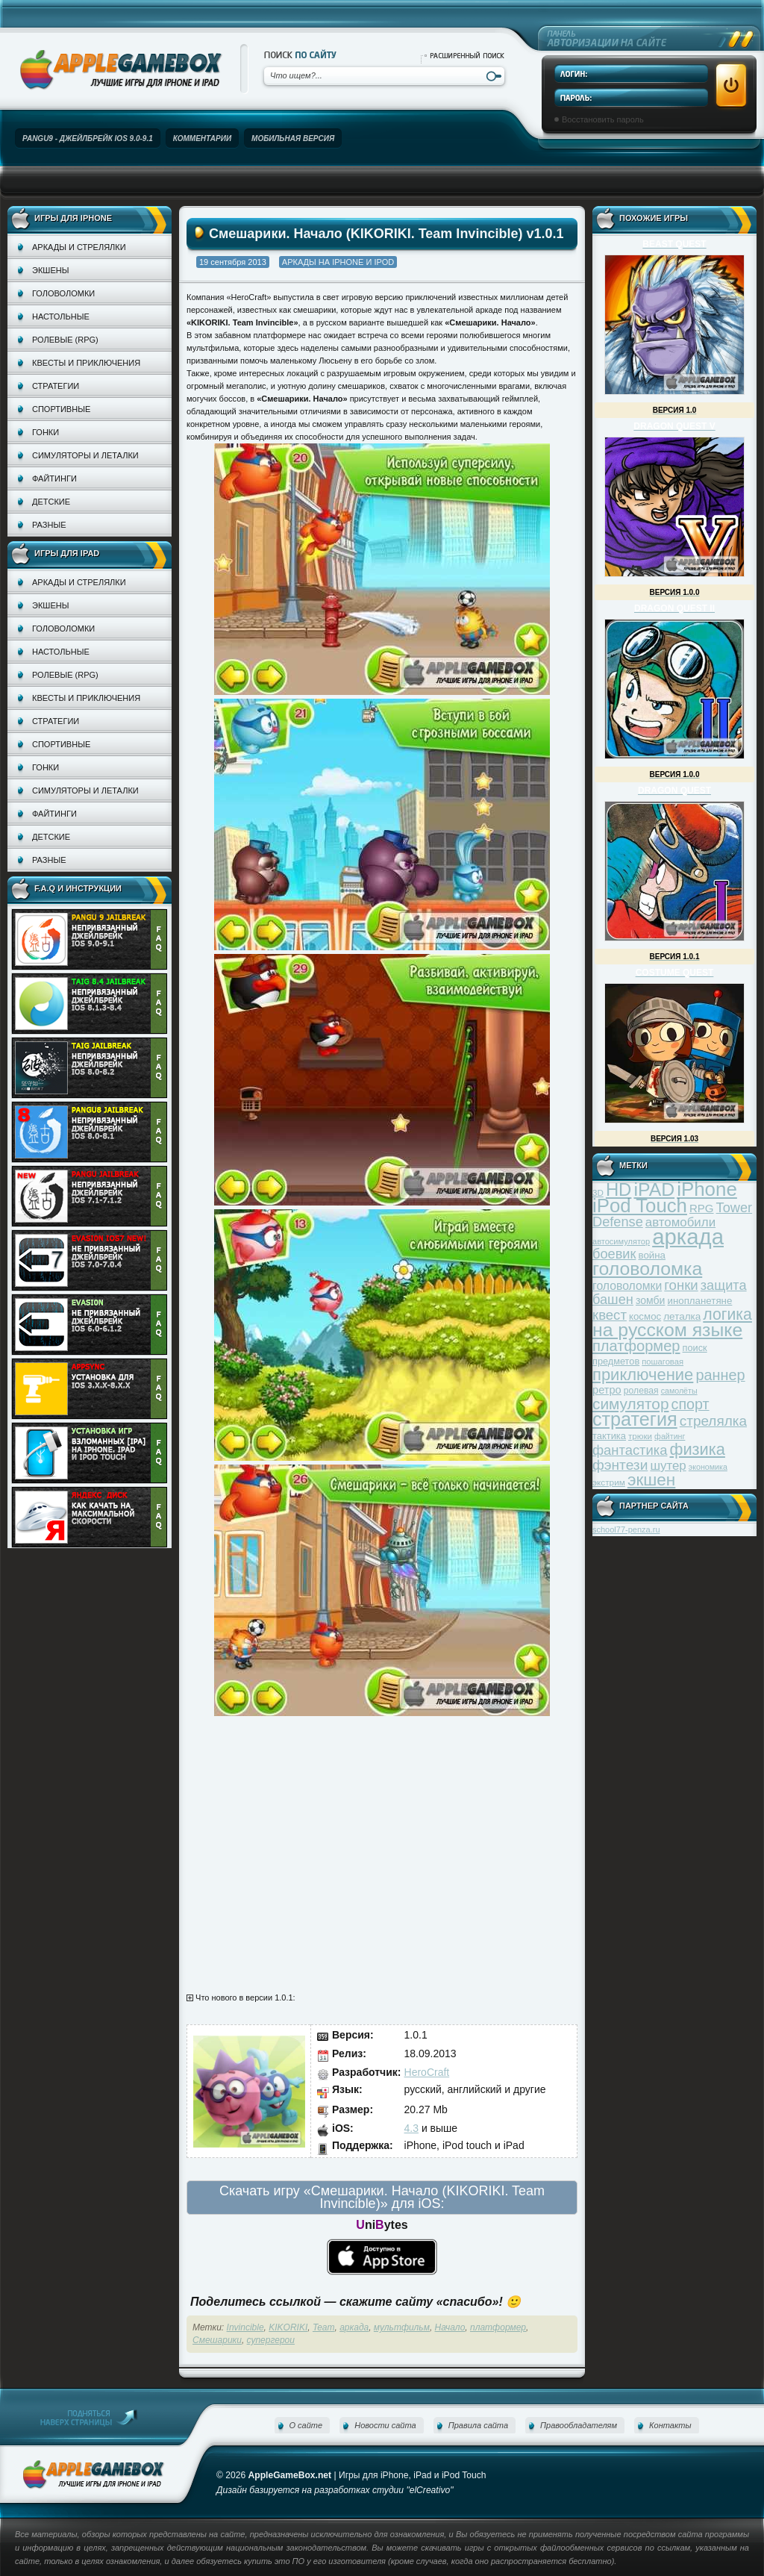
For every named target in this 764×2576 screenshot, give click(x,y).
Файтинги (54, 478)
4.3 (411, 2128)
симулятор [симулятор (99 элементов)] (630, 1403)
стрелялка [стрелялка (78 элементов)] (713, 1421)
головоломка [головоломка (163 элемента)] (647, 1269)
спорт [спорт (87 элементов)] (690, 1404)
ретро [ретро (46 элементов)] (606, 1390)
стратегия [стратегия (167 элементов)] (634, 1419)
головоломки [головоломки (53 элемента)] (627, 1285)
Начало (450, 2327)
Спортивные (61, 409)
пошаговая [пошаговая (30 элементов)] (662, 1361)
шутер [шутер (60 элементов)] (668, 1466)
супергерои (271, 2340)
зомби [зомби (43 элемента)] (651, 1300)
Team (324, 2327)
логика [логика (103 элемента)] (727, 1314)
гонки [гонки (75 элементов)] (681, 1285)
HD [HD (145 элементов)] (618, 1189)
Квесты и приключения (86, 362)
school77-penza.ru (626, 1529)
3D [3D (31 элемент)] (598, 1192)
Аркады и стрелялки (79, 247)
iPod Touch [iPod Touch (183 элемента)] (639, 1205)
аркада (354, 2327)
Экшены (50, 270)
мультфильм (402, 2327)
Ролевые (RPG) (65, 339)
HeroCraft (427, 2072)
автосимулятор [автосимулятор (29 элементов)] (621, 1241)
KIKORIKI (288, 2327)
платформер (498, 2327)
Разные (49, 524)
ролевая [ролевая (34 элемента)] (641, 1390)
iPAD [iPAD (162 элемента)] (653, 1189)
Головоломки (63, 293)
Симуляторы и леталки (85, 455)
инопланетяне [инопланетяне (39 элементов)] (700, 1300)
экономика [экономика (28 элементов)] (708, 1466)
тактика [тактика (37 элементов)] (609, 1435)
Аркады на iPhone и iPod (338, 262)
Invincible (245, 2327)
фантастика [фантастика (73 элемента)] (629, 1450)
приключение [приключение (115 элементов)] (642, 1374)
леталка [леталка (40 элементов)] (682, 1316)
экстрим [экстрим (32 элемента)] (608, 1482)
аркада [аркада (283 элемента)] (688, 1236)
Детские (51, 501)
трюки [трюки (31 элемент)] (640, 1436)
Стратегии (55, 385)
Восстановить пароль (603, 119)
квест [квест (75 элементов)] (609, 1315)
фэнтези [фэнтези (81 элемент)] (620, 1465)
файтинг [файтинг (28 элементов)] (669, 1436)
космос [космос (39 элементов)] (645, 1316)
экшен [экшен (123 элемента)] (651, 1480)
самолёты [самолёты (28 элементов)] (679, 1390)
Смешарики (217, 2340)
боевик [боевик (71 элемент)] (614, 1254)
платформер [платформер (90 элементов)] (636, 1346)
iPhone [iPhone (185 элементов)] (707, 1189)
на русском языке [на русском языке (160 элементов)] (667, 1330)
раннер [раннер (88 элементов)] (720, 1375)
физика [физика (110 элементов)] (697, 1449)
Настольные (61, 316)
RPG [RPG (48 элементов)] (701, 1208)
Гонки (45, 432)
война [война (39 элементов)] (652, 1255)
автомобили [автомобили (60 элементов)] (680, 1222)
